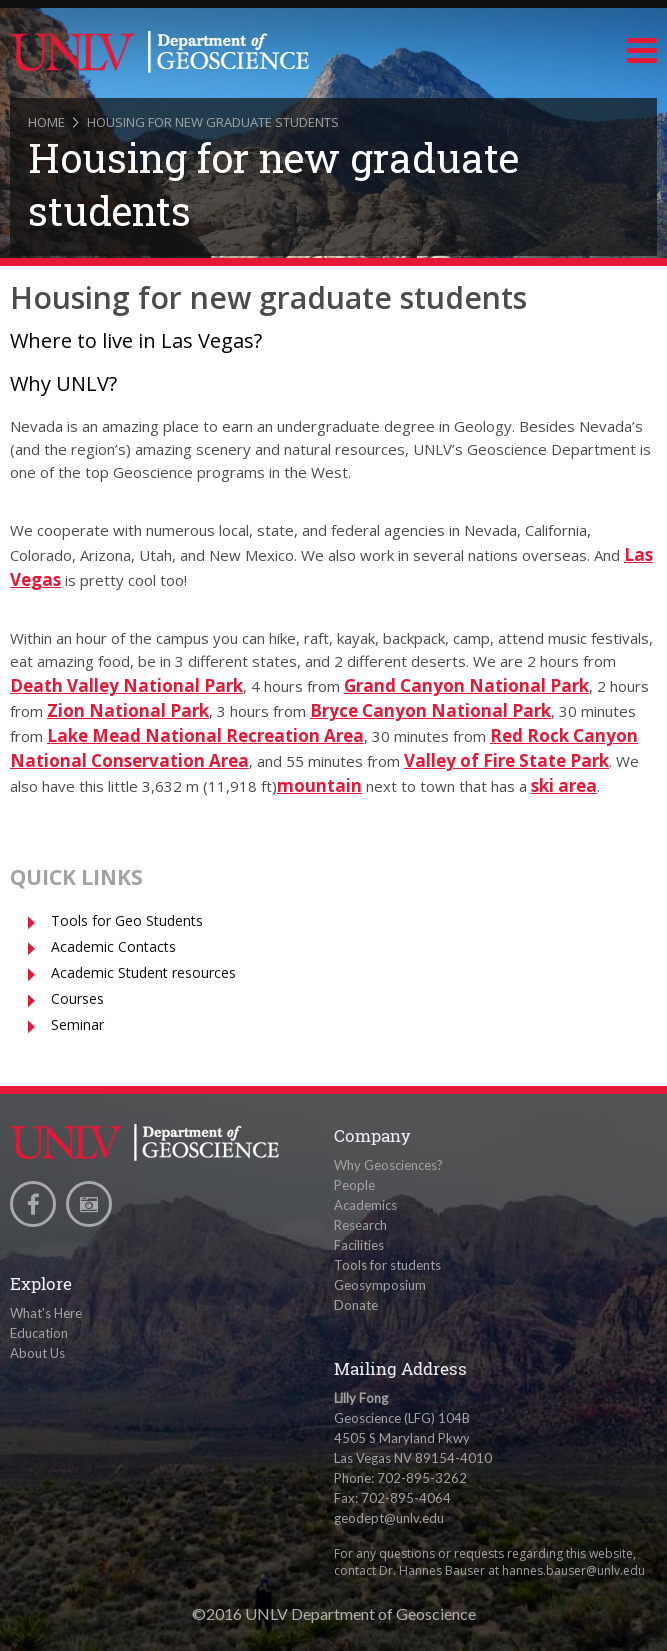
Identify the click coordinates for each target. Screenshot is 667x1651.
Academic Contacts (113, 946)
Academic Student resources (143, 972)
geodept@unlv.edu (389, 1518)
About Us (37, 1353)
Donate (356, 1305)
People (354, 1185)
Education (39, 1333)
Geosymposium (380, 1285)
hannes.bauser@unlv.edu (573, 1570)
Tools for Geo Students (127, 920)
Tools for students (387, 1265)
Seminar (77, 1024)
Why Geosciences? (388, 1165)
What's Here (46, 1313)
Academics (365, 1205)
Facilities (359, 1245)
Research (360, 1225)
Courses (77, 998)
